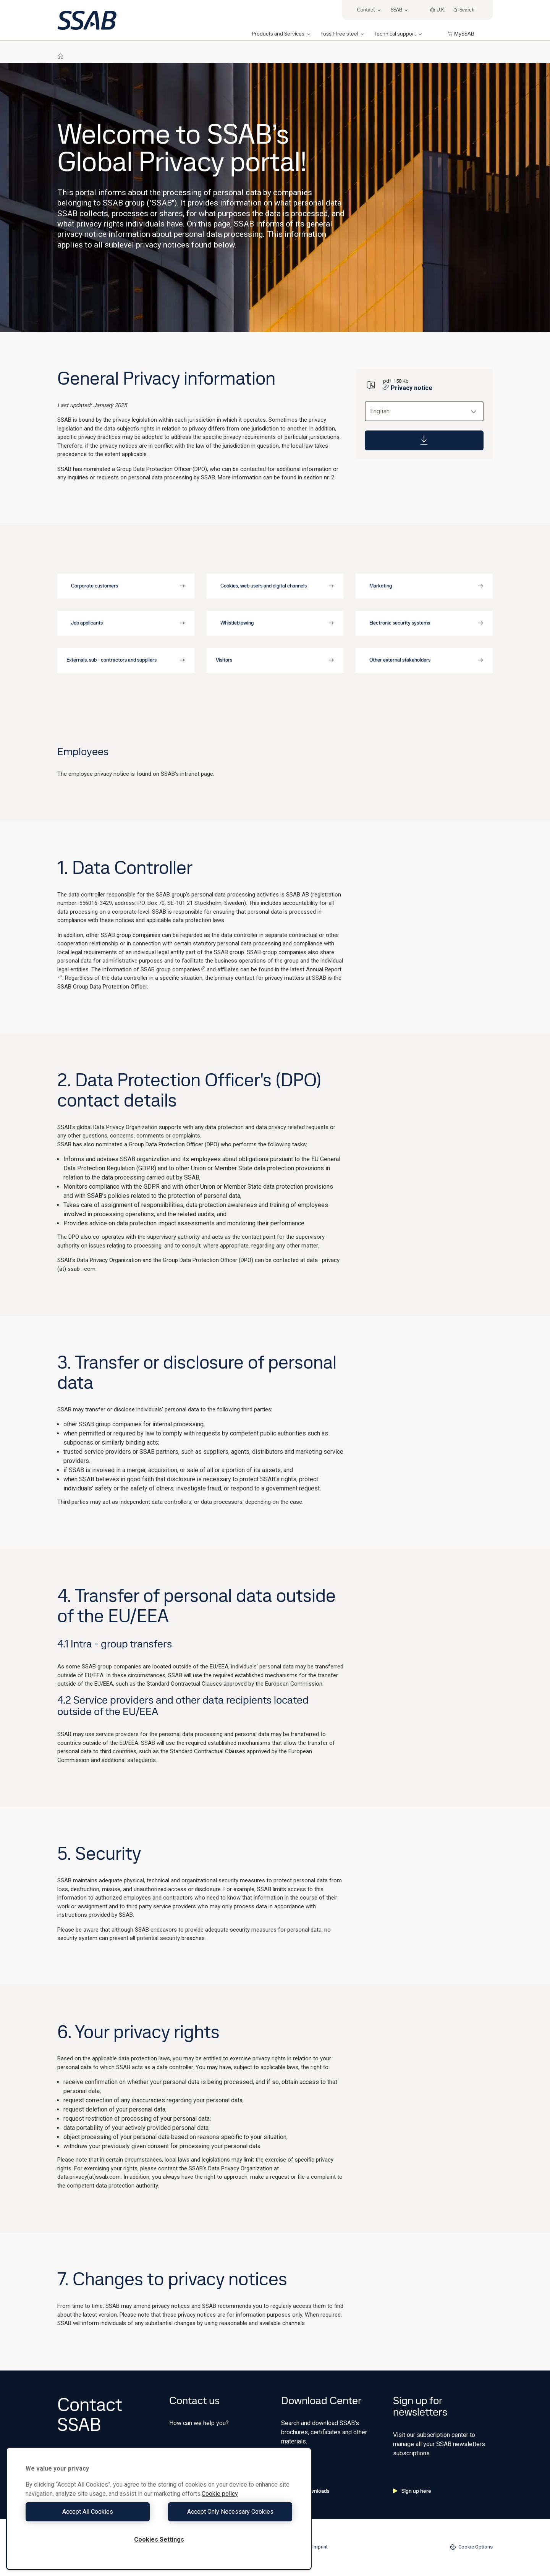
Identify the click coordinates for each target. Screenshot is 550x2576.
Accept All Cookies (90, 2511)
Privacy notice (407, 388)
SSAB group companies (173, 969)
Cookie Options (471, 2547)
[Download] (424, 440)
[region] (159, 2508)
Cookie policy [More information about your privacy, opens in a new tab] (220, 2493)
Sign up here (412, 2490)
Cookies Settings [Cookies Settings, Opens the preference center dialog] (159, 2539)
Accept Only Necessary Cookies (227, 2511)
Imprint (320, 2547)
